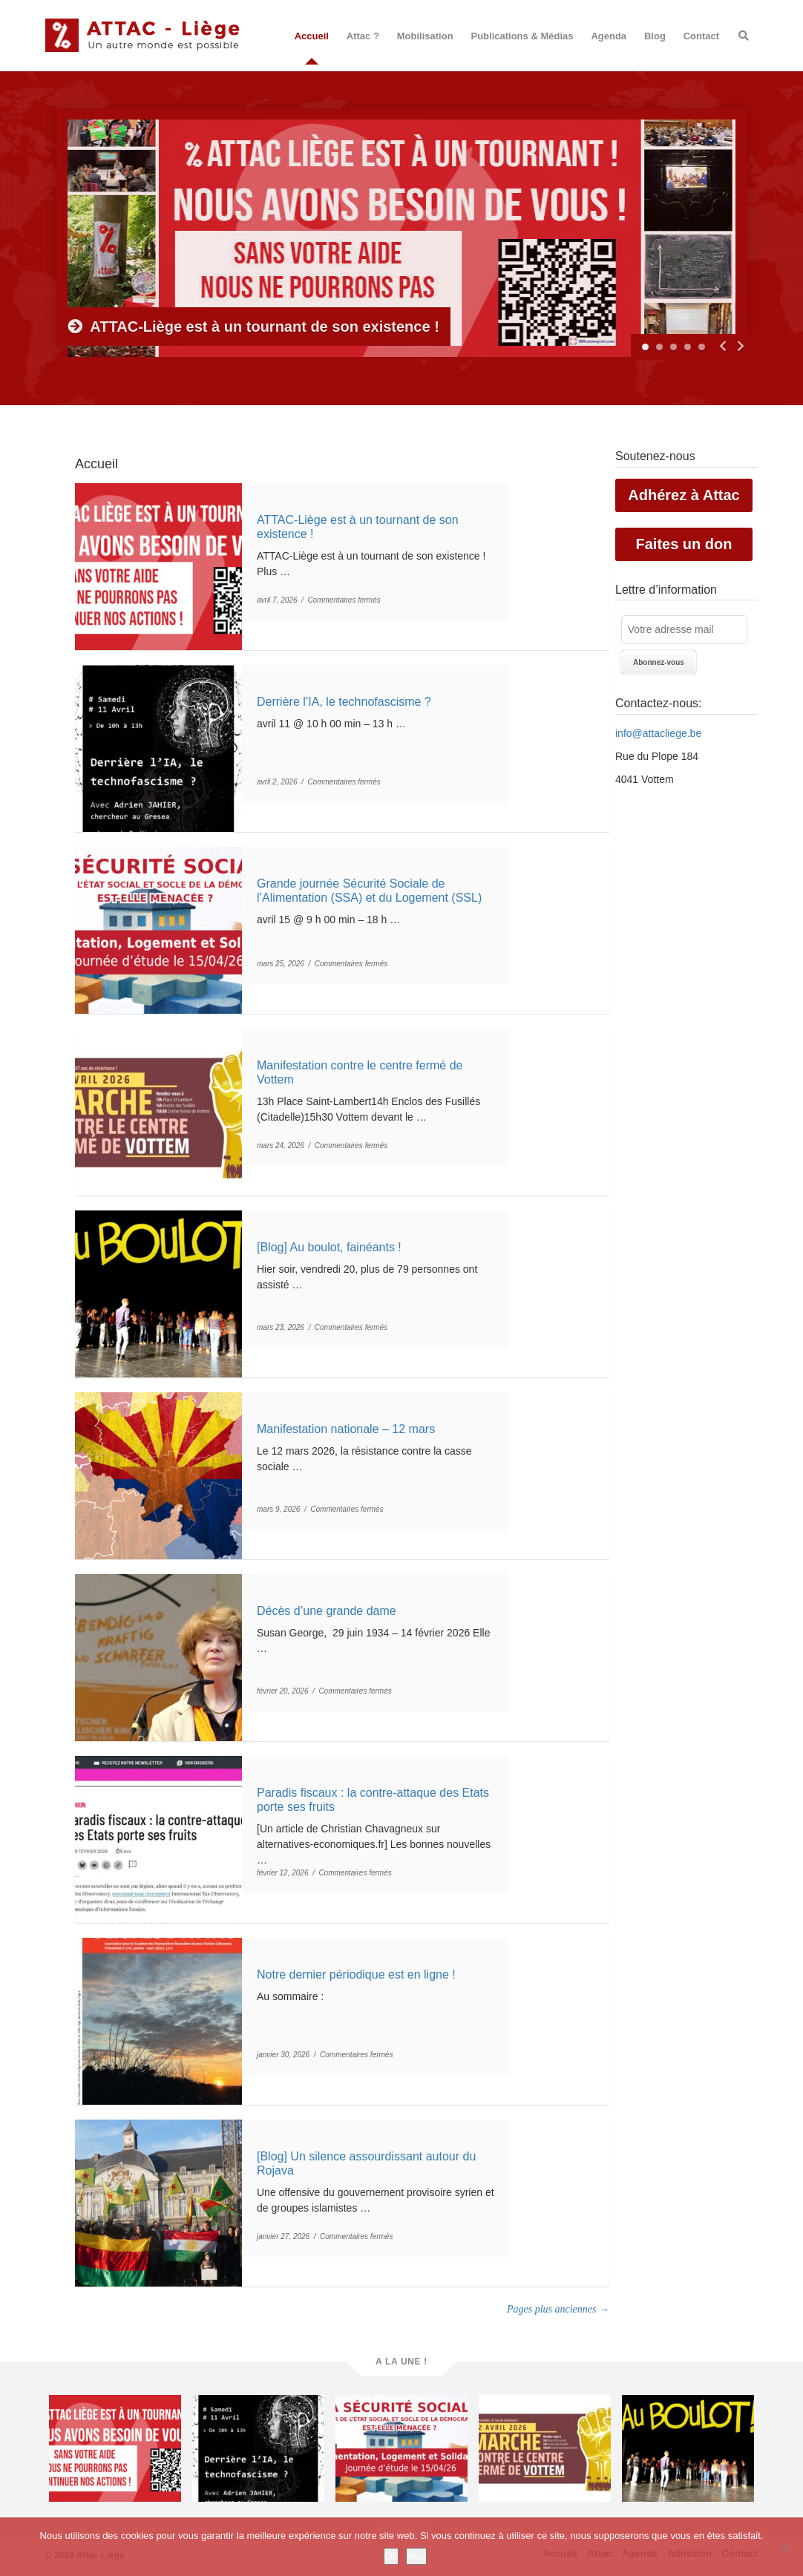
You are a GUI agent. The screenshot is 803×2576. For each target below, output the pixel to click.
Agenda (608, 36)
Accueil (312, 36)
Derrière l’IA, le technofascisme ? (344, 701)
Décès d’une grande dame (326, 1611)
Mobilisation (425, 36)
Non (416, 2556)
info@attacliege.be (658, 733)
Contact (701, 36)
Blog (655, 36)
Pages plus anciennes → (558, 2309)
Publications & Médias (522, 36)
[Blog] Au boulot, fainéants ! (329, 1247)
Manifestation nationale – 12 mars (346, 1429)
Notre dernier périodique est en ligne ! (356, 1974)
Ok (391, 2556)
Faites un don (684, 544)
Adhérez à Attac (683, 495)
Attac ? (363, 36)
